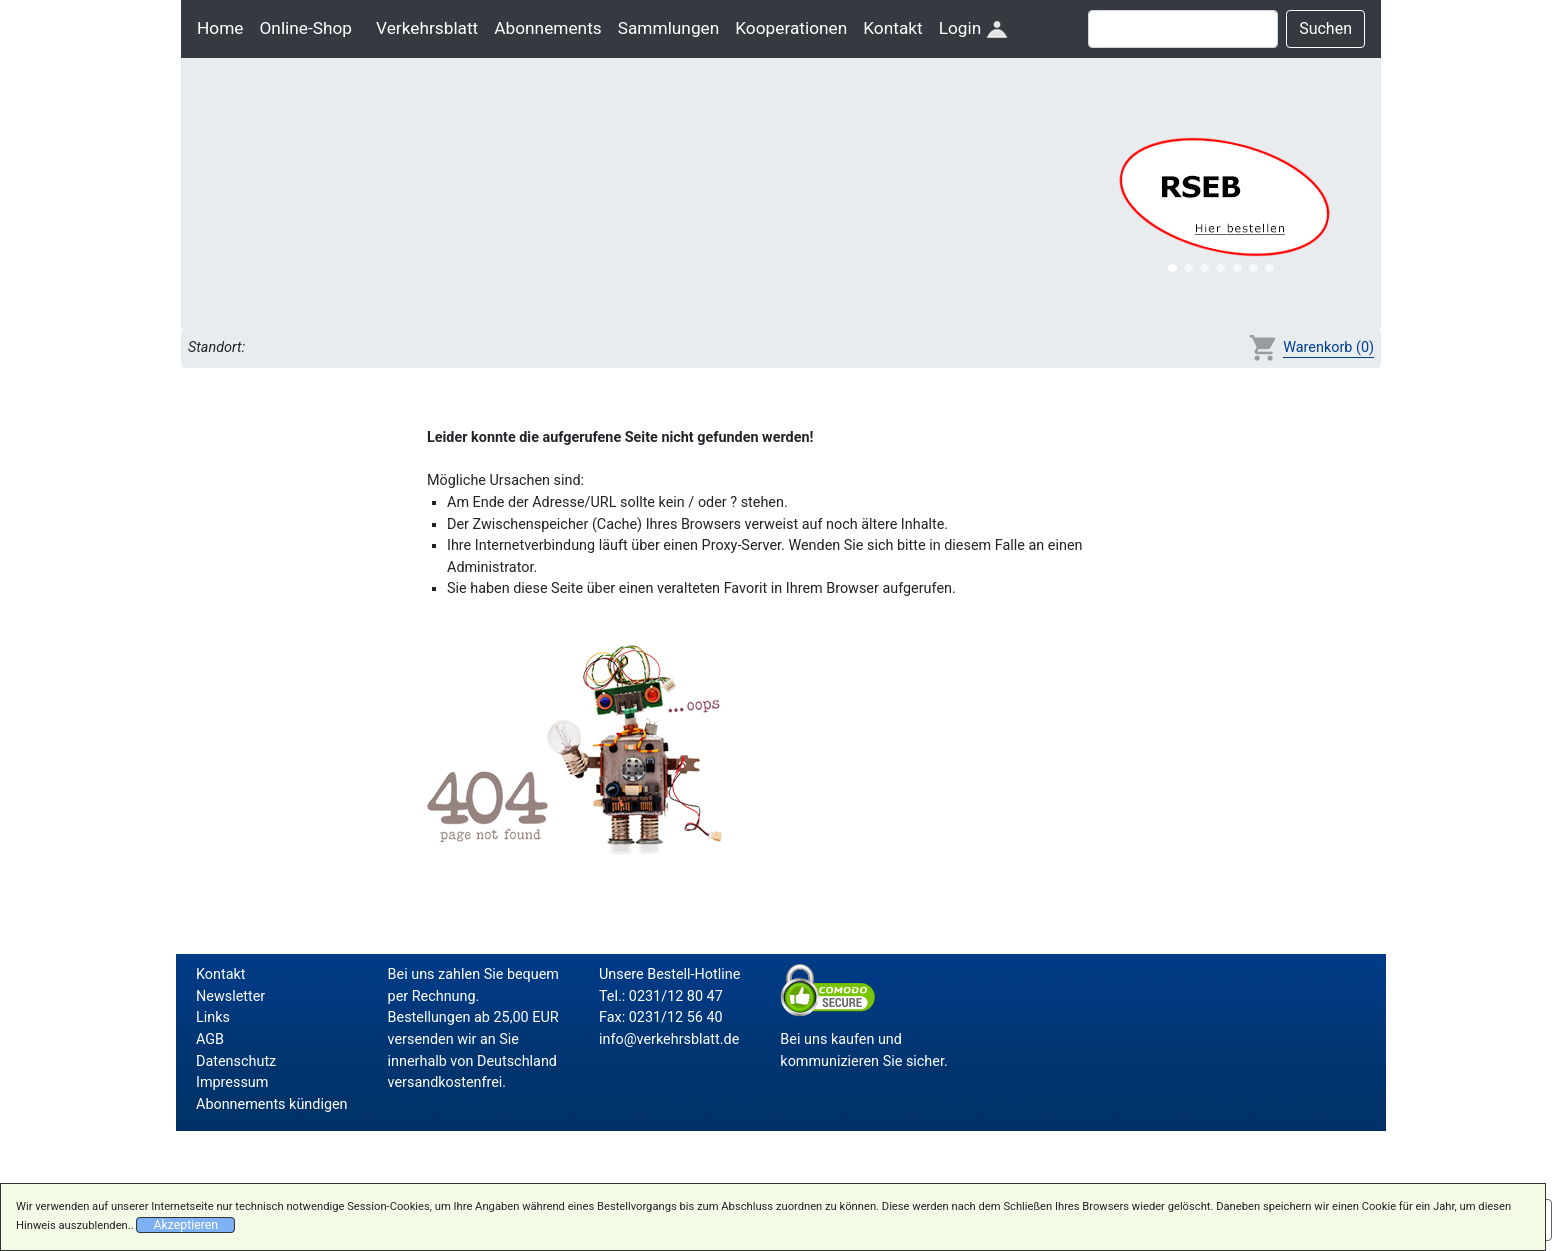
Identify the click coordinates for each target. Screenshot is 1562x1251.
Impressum (232, 1082)
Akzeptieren (185, 1225)
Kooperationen (791, 28)
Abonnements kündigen (272, 1104)
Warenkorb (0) (1328, 347)
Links (213, 1017)
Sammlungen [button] (669, 28)
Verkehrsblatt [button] (427, 28)
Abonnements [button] (547, 28)
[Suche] (1183, 29)
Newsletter (230, 996)
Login (973, 28)
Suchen (1325, 28)
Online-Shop (305, 28)
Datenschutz (236, 1061)
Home (220, 28)
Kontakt (892, 28)
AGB (210, 1039)
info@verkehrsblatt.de (669, 1039)
